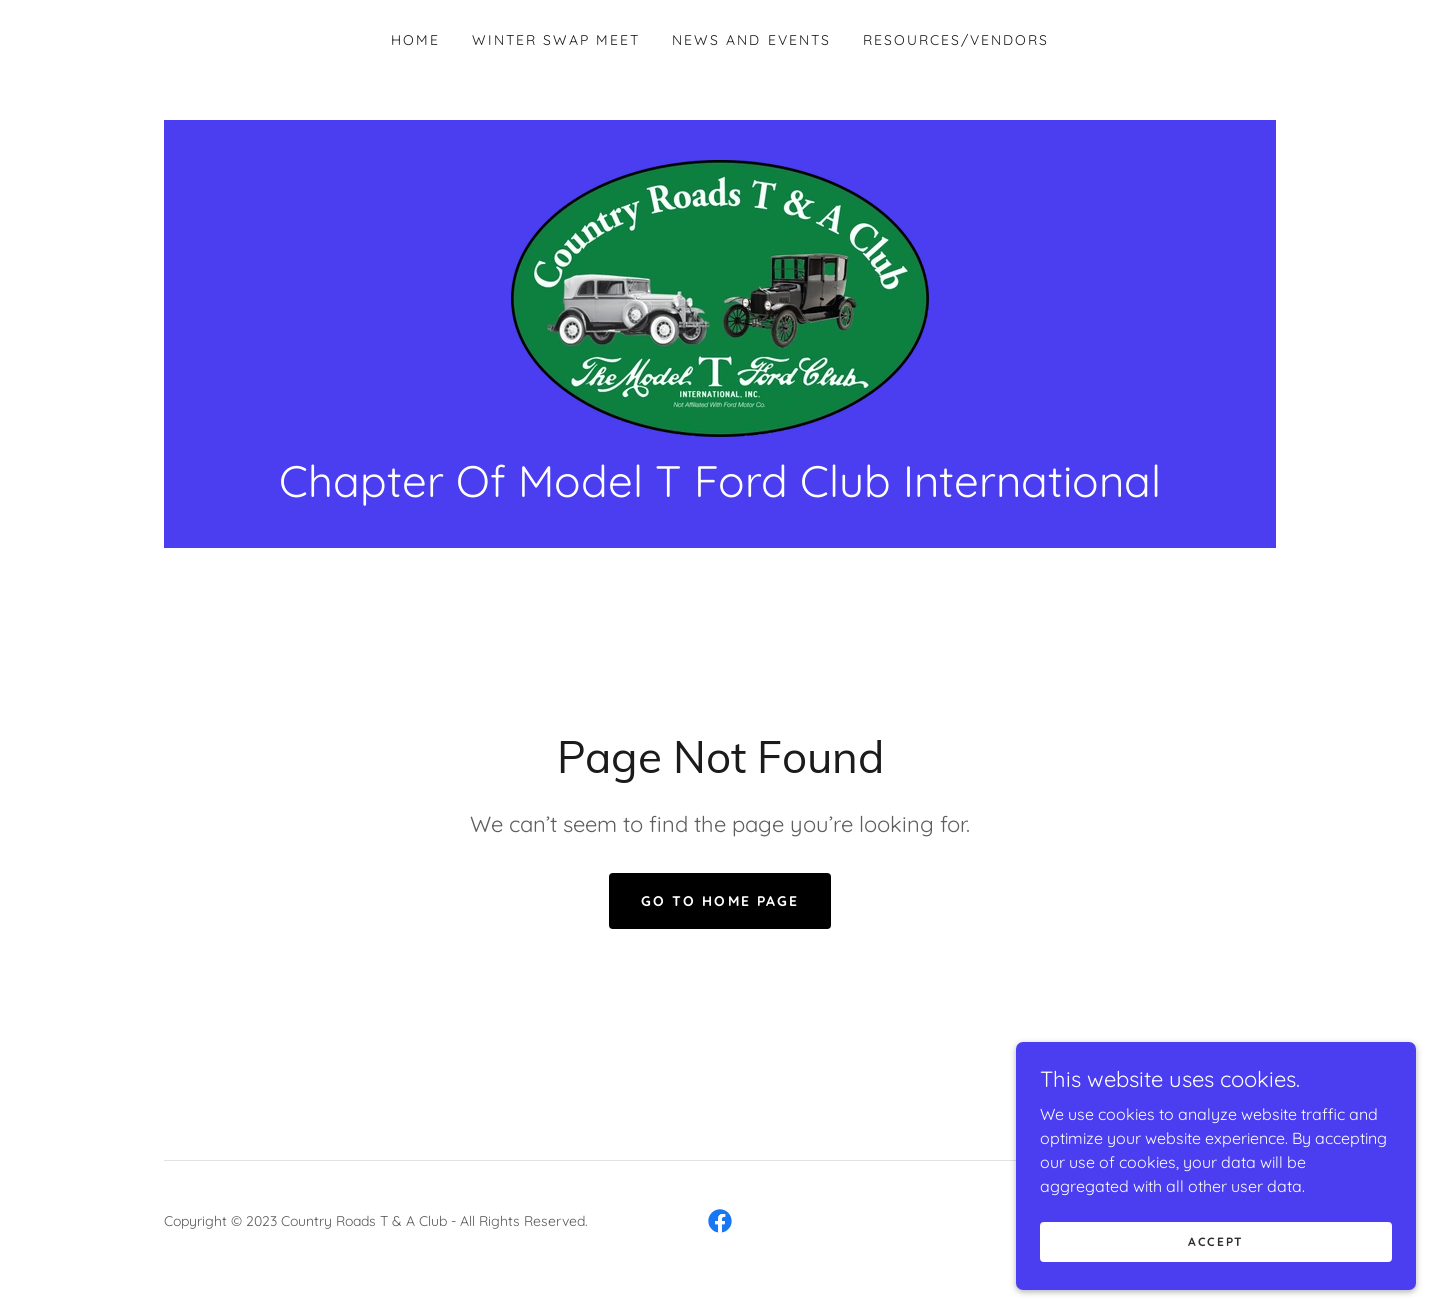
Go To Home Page (719, 901)
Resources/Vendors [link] (956, 40)
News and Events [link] (751, 40)
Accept (1216, 1268)
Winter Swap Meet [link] (556, 40)
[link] (720, 297)
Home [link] (415, 40)
